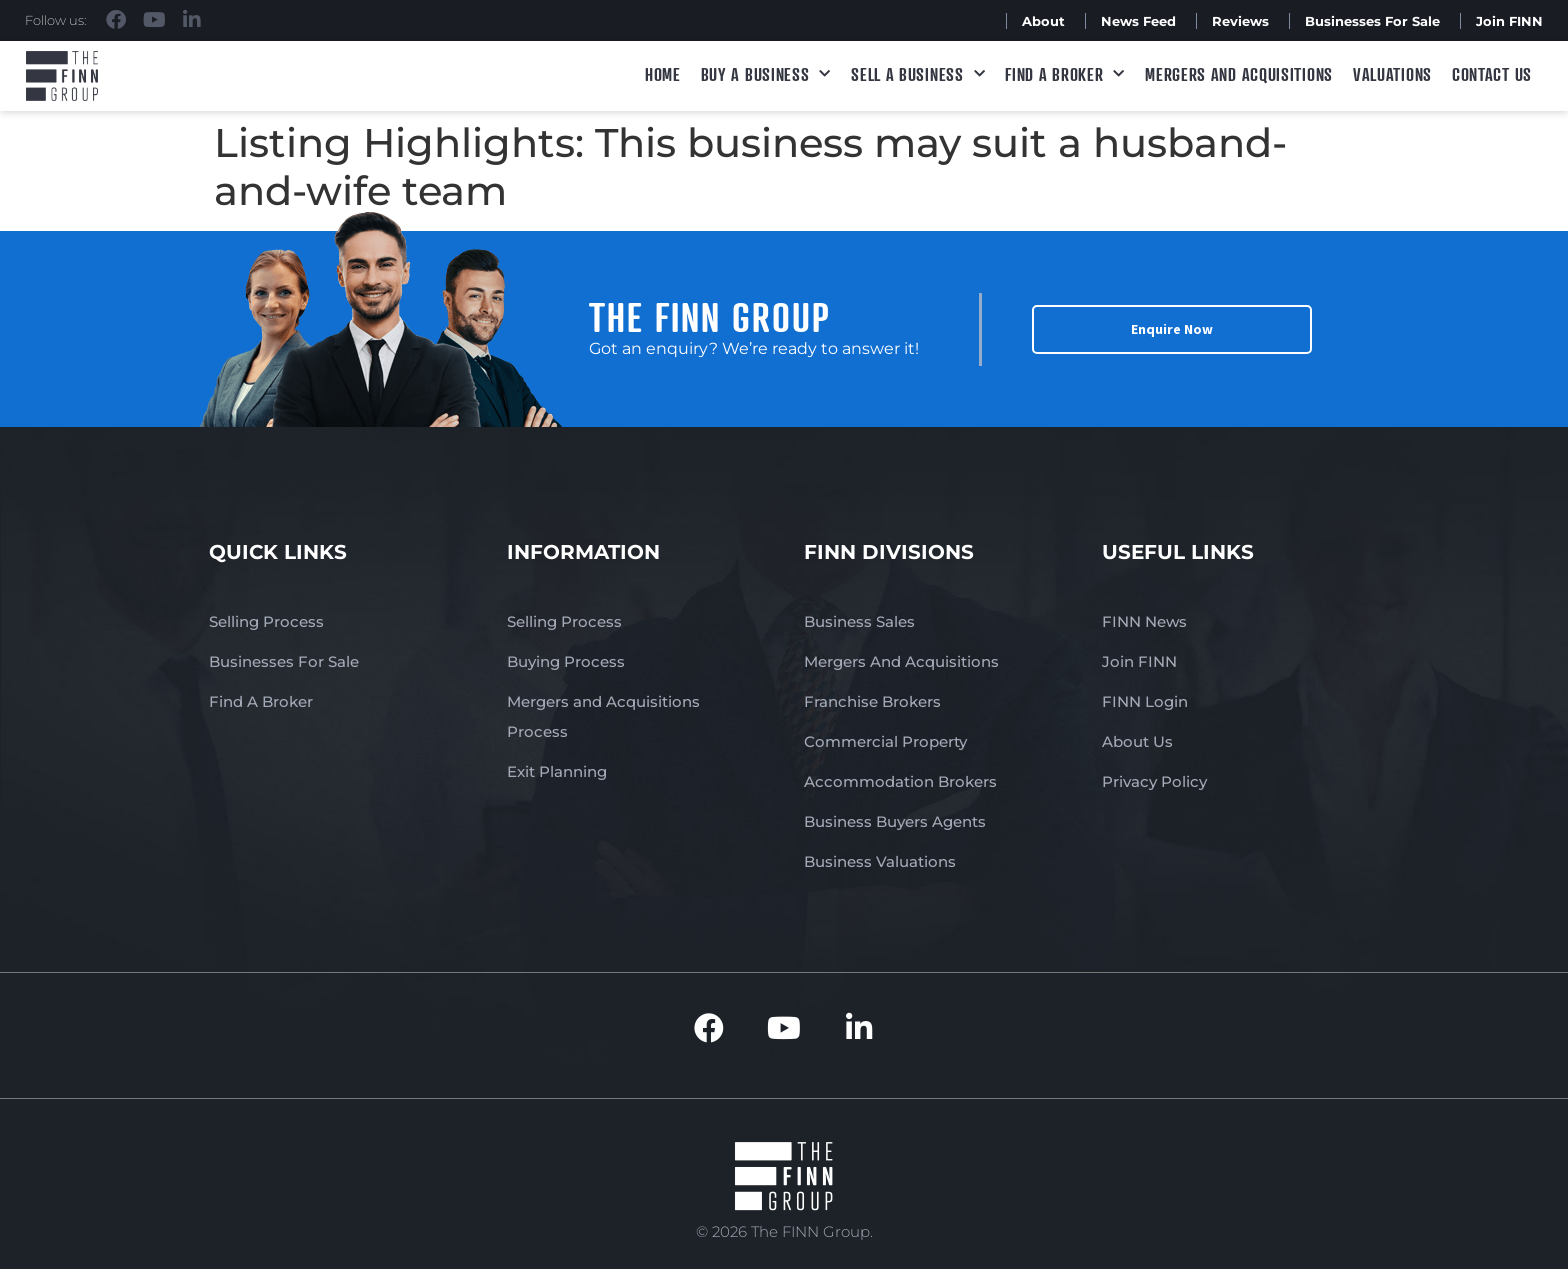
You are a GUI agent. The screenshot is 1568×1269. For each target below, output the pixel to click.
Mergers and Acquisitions (1239, 74)
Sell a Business (918, 74)
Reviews (1240, 21)
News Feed (1138, 21)
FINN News (1144, 621)
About (1043, 21)
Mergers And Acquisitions (901, 661)
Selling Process (266, 621)
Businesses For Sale (1372, 21)
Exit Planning (557, 771)
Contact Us (1492, 74)
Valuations (1392, 74)
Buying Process (566, 661)
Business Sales (859, 621)
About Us (1137, 741)
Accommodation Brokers (900, 781)
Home (663, 74)
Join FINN (1509, 21)
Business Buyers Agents (895, 821)
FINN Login (1145, 701)
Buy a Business (766, 74)
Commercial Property (885, 741)
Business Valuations (880, 861)
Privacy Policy (1154, 781)
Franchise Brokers (872, 701)
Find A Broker (1065, 74)
